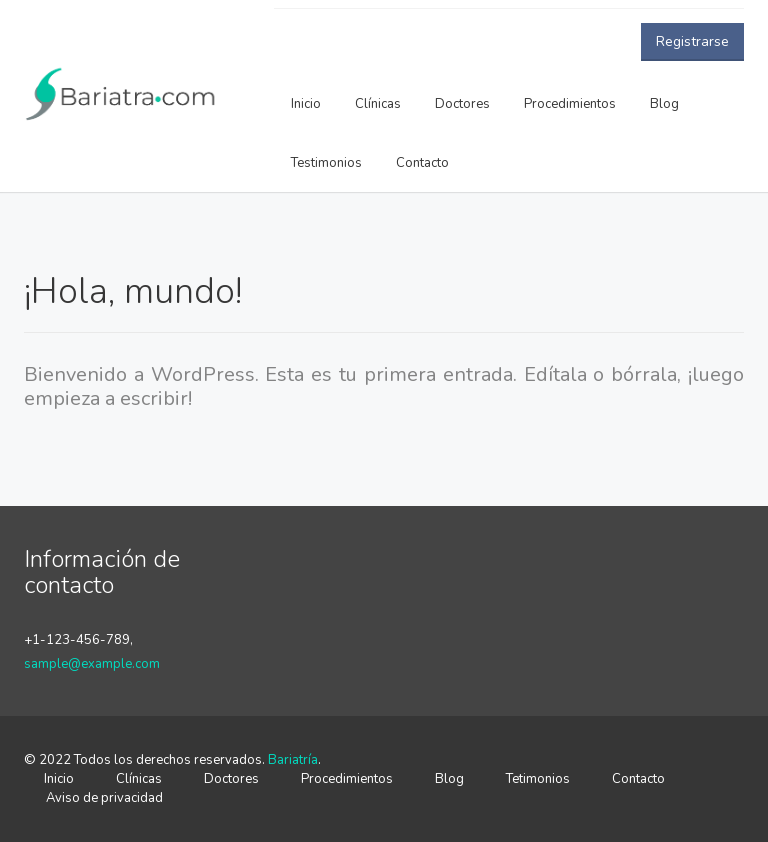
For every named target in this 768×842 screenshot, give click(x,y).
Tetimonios (538, 779)
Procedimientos (570, 104)
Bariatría (293, 760)
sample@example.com (92, 664)
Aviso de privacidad (104, 798)
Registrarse (692, 41)
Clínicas (378, 104)
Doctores (462, 104)
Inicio (306, 104)
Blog (664, 104)
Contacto (422, 163)
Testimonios (326, 163)
